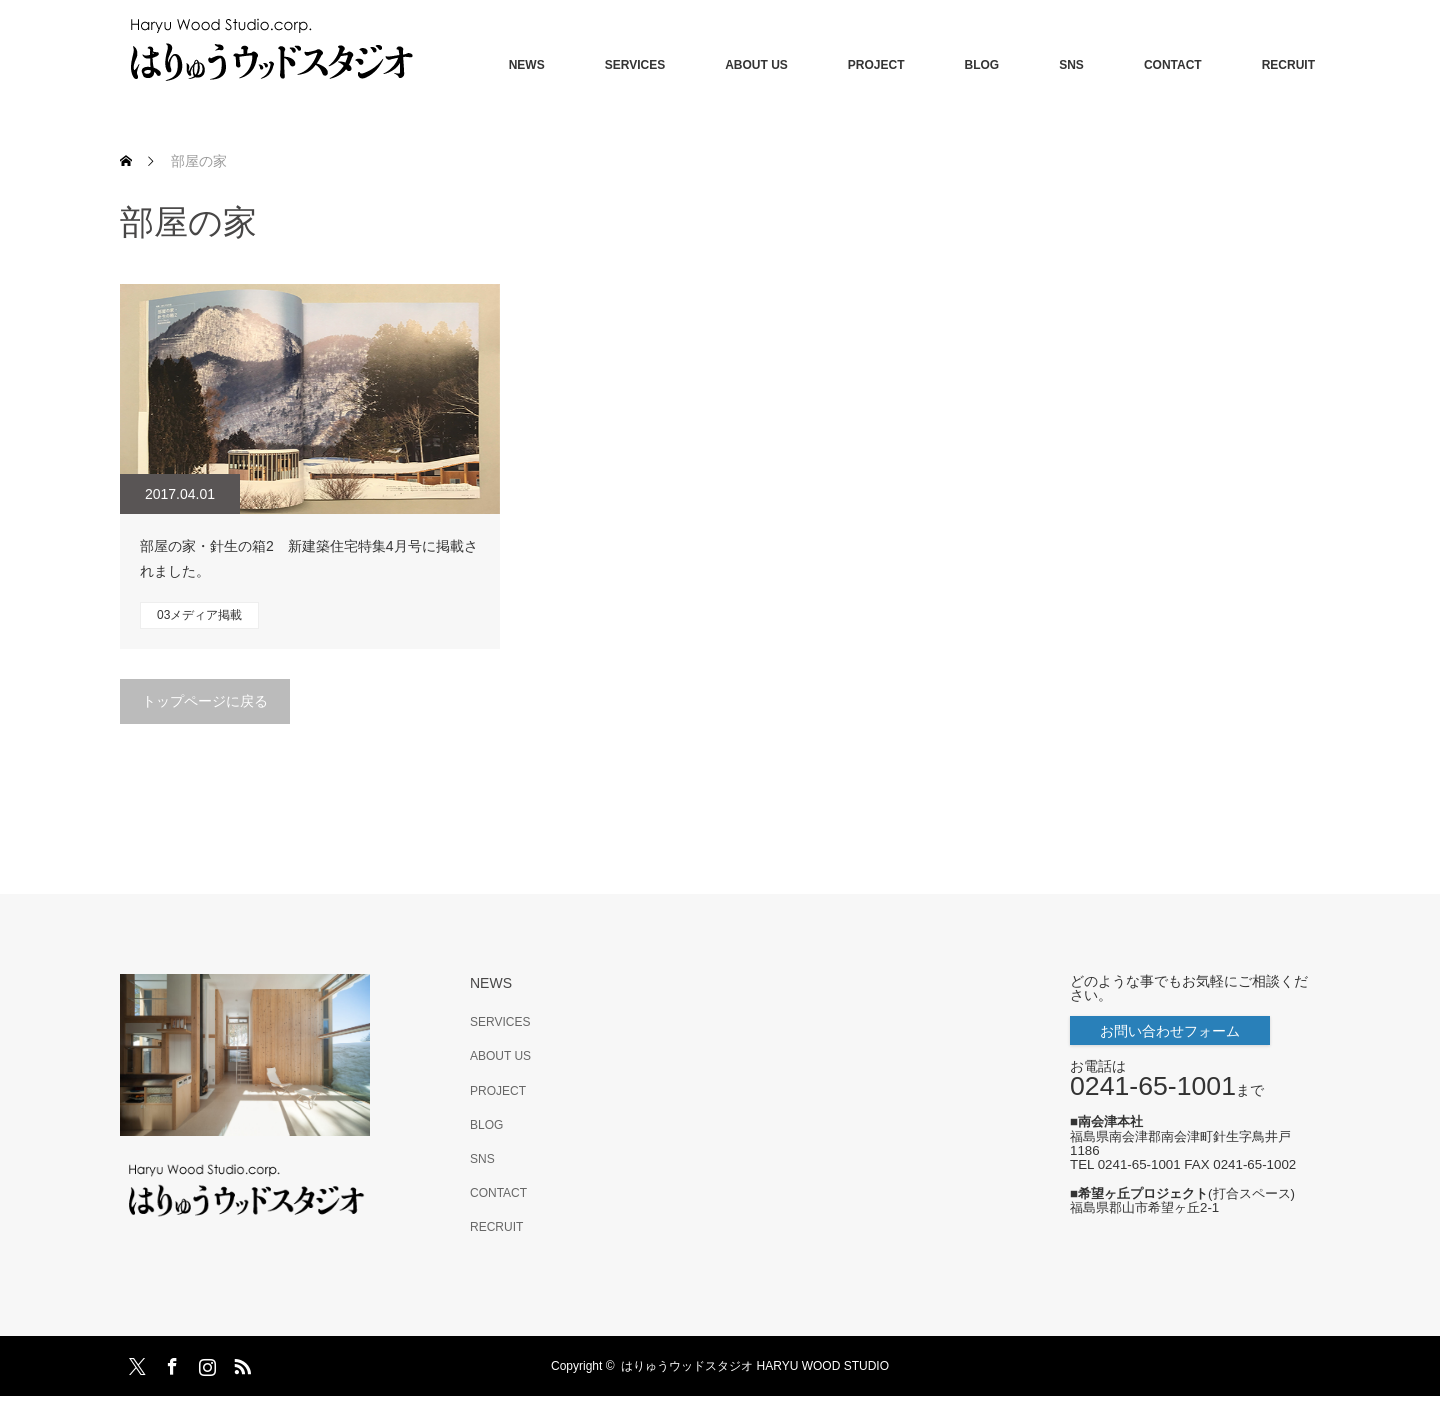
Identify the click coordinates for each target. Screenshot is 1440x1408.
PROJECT (876, 65)
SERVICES (635, 65)
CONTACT (1173, 65)
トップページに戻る (205, 701)
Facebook (170, 1363)
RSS (240, 1363)
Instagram (205, 1363)
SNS (1071, 65)
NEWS (527, 65)
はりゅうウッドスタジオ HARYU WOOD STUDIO (761, 1366)
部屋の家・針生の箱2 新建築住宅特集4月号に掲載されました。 (309, 558)
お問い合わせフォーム (1170, 1031)
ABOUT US (756, 65)
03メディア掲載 (199, 615)
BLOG (982, 65)
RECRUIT (1288, 65)
